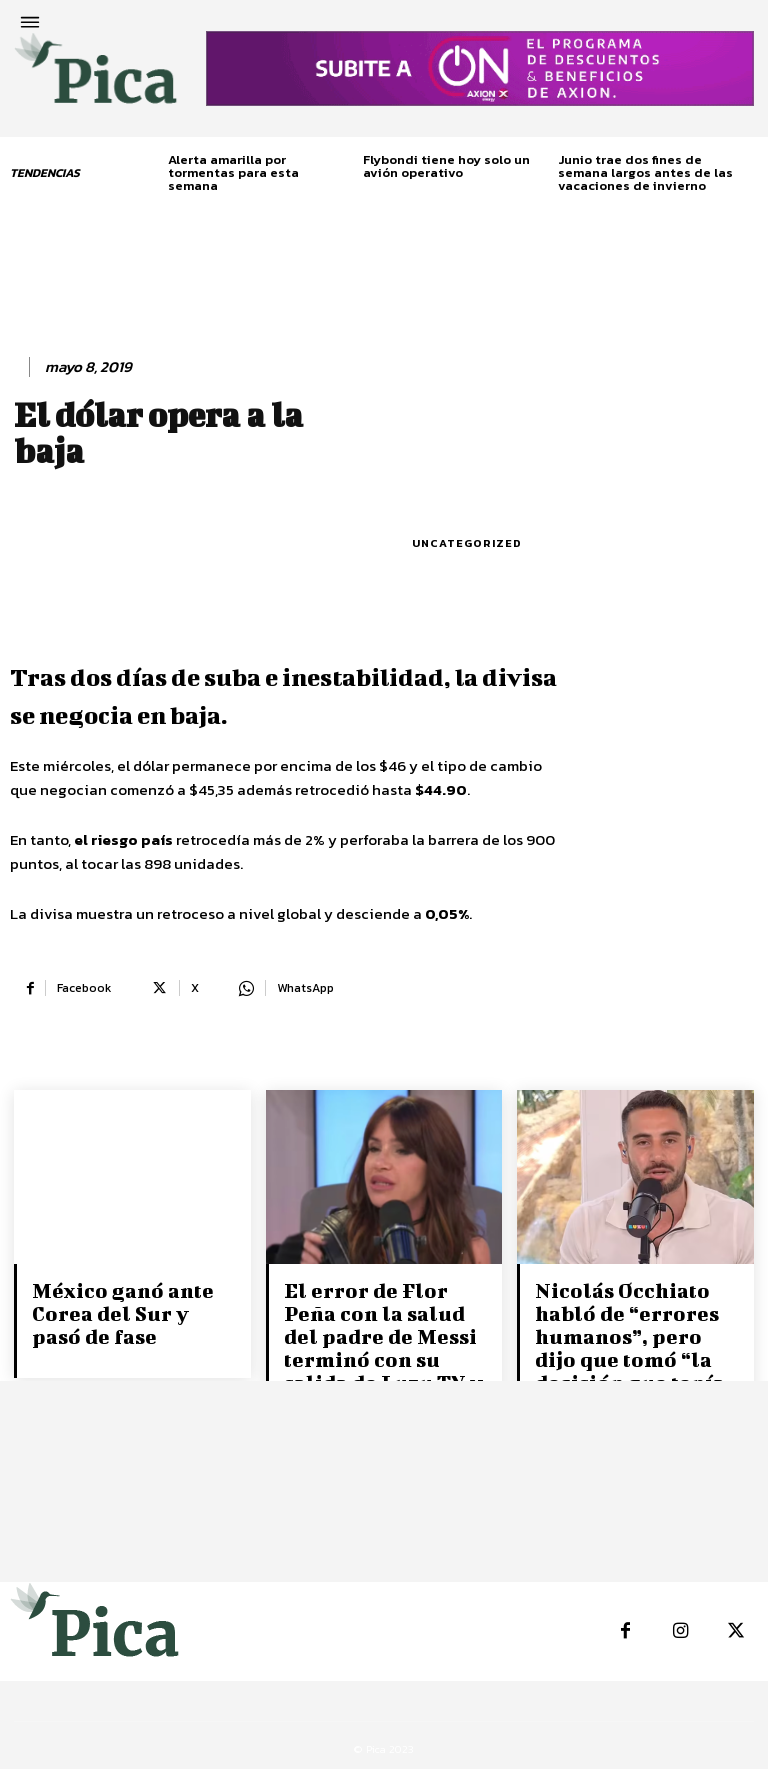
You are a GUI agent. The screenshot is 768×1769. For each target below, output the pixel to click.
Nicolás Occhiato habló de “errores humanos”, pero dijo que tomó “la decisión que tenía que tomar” (637, 1344)
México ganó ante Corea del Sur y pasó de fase (132, 1311)
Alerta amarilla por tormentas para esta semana (233, 172)
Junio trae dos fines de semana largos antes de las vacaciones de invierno (645, 172)
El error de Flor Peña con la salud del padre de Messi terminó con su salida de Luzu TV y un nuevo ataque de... (380, 1355)
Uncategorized (467, 543)
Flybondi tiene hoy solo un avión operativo (446, 166)
